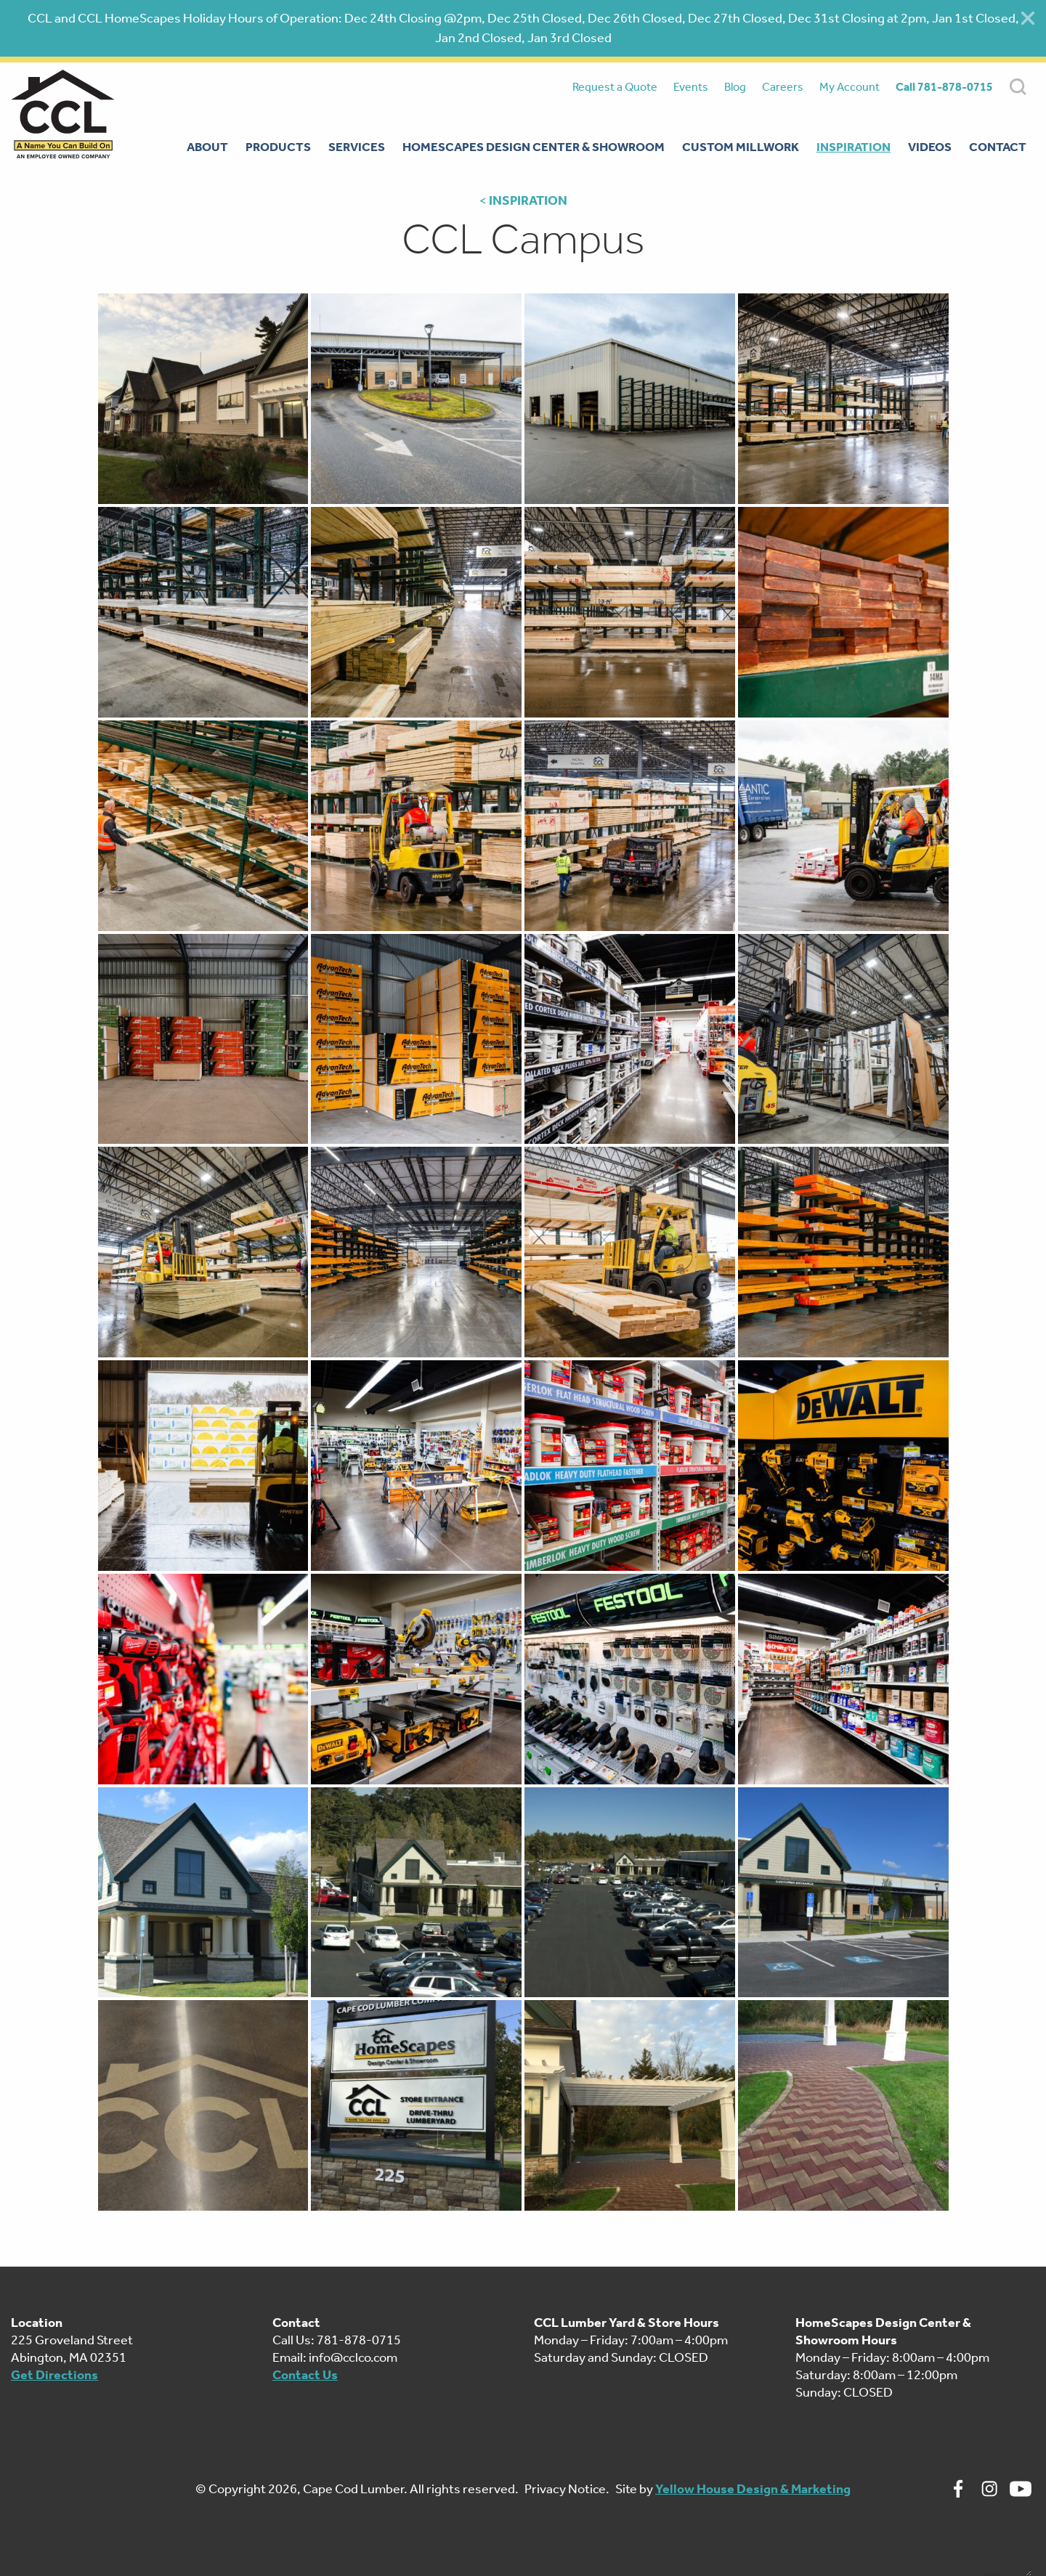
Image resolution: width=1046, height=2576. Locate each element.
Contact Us (305, 2375)
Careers (782, 87)
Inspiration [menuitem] (853, 146)
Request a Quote (614, 87)
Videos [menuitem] (930, 146)
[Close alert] (1027, 18)
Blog (735, 87)
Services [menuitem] (356, 146)
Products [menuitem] (278, 146)
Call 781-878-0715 (944, 87)
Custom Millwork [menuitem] (740, 146)
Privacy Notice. (566, 2489)
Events (690, 87)
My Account (849, 87)
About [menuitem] (207, 146)
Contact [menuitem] (997, 146)
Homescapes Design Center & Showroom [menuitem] (533, 146)
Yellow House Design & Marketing (753, 2489)
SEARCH (1018, 86)
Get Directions (54, 2375)
